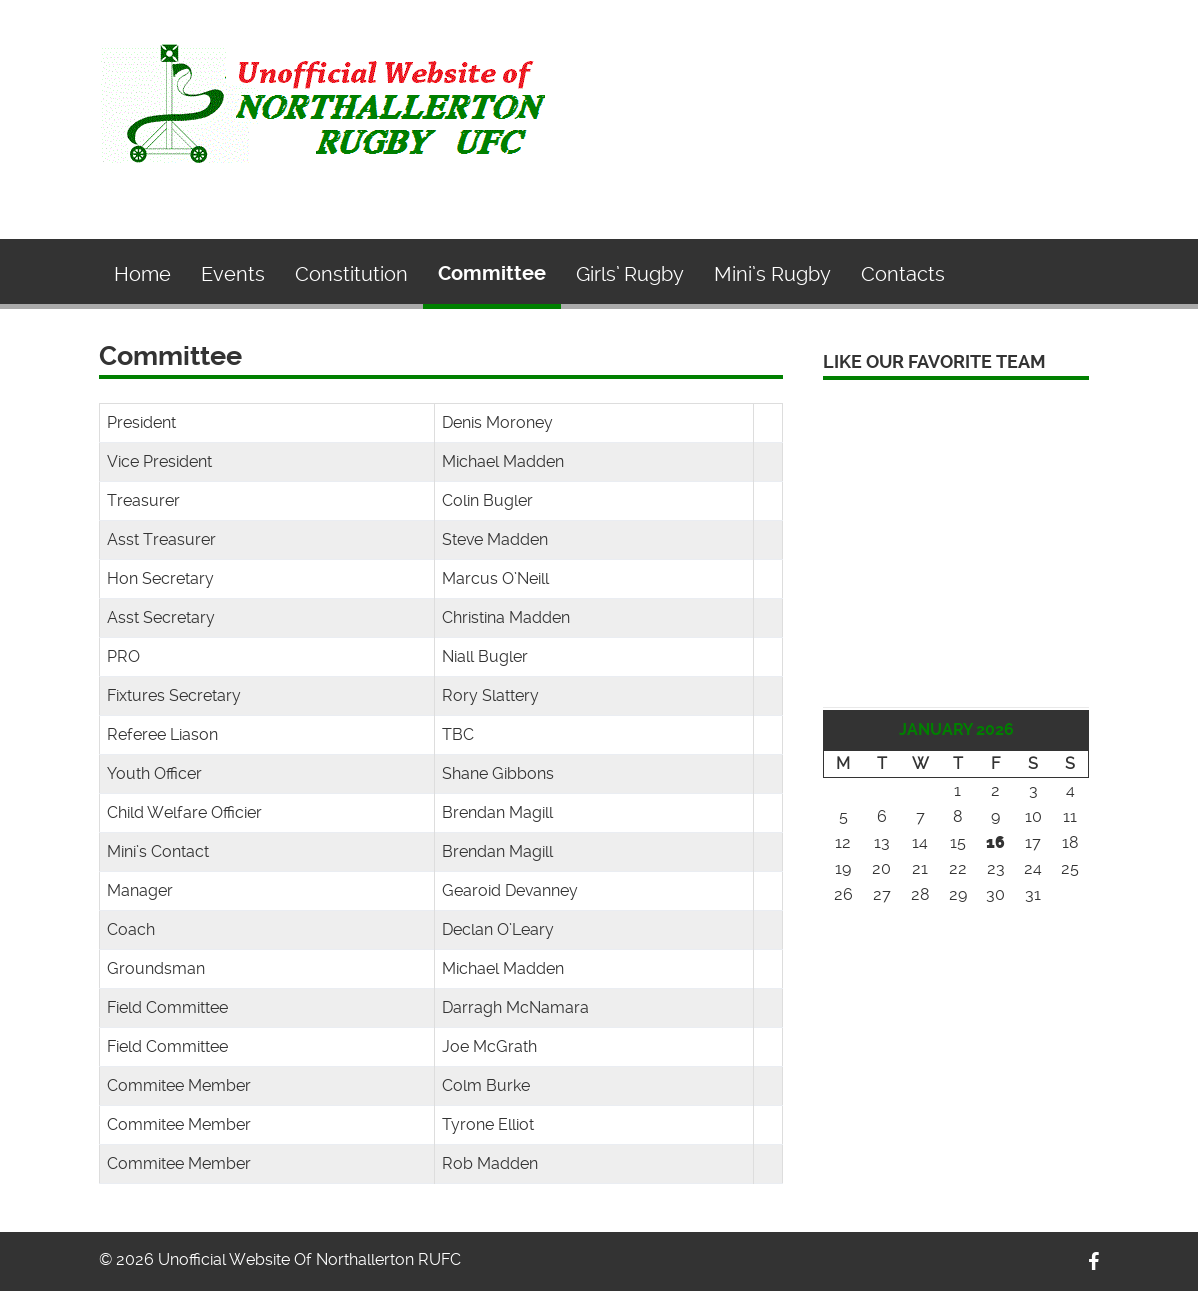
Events (233, 274)
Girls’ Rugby (630, 274)
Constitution (351, 274)
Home (142, 274)
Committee (492, 273)
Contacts (903, 274)
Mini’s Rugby (772, 274)
